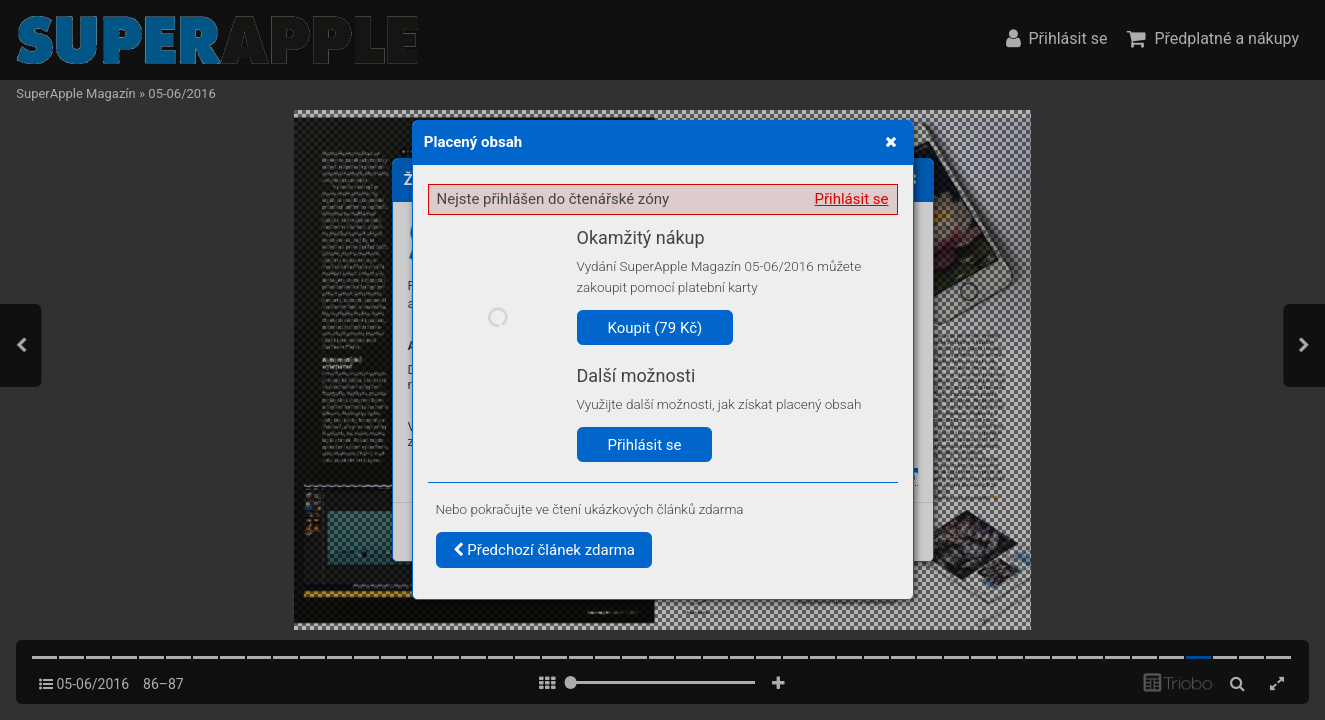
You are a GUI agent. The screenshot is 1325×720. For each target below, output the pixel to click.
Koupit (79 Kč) (655, 328)
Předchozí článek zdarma (544, 550)
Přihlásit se (852, 199)
